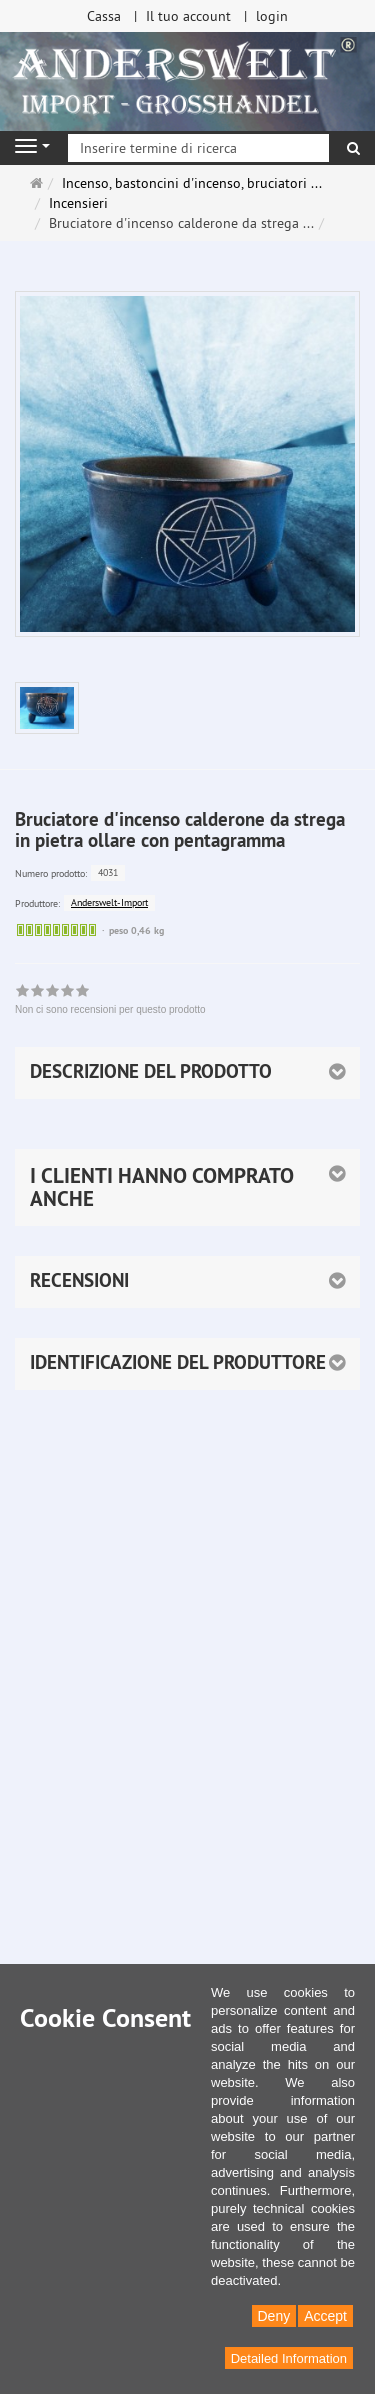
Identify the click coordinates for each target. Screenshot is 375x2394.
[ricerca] (353, 148)
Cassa (104, 16)
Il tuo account (188, 16)
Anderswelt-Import (109, 902)
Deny (274, 2316)
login (272, 16)
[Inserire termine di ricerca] (198, 148)
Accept (325, 2316)
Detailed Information (289, 2358)
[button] (187, 1187)
